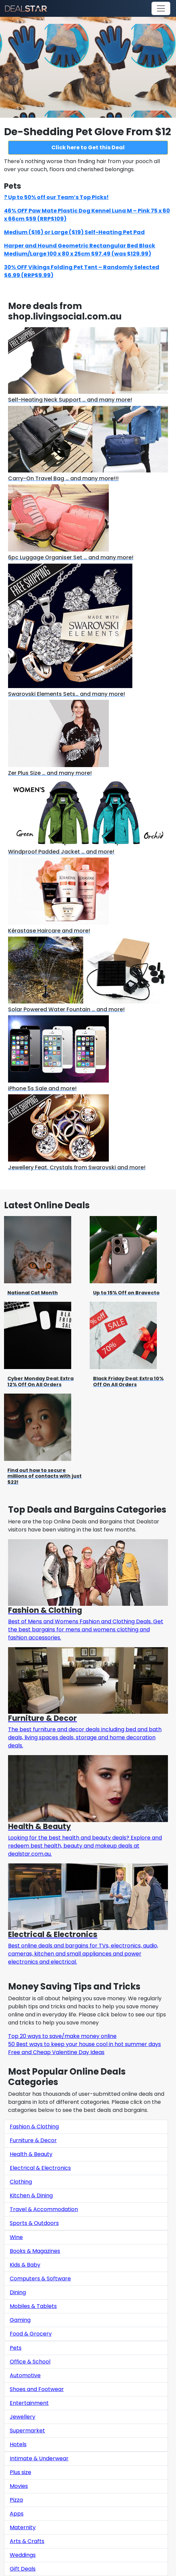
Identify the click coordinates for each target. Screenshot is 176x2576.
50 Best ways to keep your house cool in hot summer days (84, 2044)
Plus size (20, 2472)
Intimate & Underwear (39, 2458)
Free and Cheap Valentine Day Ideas (56, 2052)
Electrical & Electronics (40, 2168)
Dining (18, 2292)
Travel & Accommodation (44, 2209)
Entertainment (29, 2403)
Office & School (30, 2361)
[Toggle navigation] (160, 8)
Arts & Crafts (27, 2541)
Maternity (23, 2527)
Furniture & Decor (33, 2140)
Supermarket (27, 2430)
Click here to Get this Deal (88, 147)
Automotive (25, 2375)
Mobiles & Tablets (33, 2306)
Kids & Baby (25, 2265)
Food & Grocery (31, 2334)
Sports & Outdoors (34, 2223)
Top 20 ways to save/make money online (62, 2036)
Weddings (23, 2555)
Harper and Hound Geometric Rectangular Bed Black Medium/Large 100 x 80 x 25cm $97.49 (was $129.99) (79, 250)
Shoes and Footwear (37, 2389)
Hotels (18, 2444)
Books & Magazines (35, 2251)
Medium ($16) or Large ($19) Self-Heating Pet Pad (74, 232)
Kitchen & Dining (31, 2195)
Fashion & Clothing (34, 2126)
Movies (19, 2486)
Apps (17, 2513)
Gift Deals (23, 2569)
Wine (16, 2237)
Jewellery (22, 2417)
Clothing (21, 2182)
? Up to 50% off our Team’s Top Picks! (56, 197)
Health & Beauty (31, 2154)
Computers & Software (40, 2278)
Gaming (20, 2320)
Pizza (16, 2500)
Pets (15, 2348)
